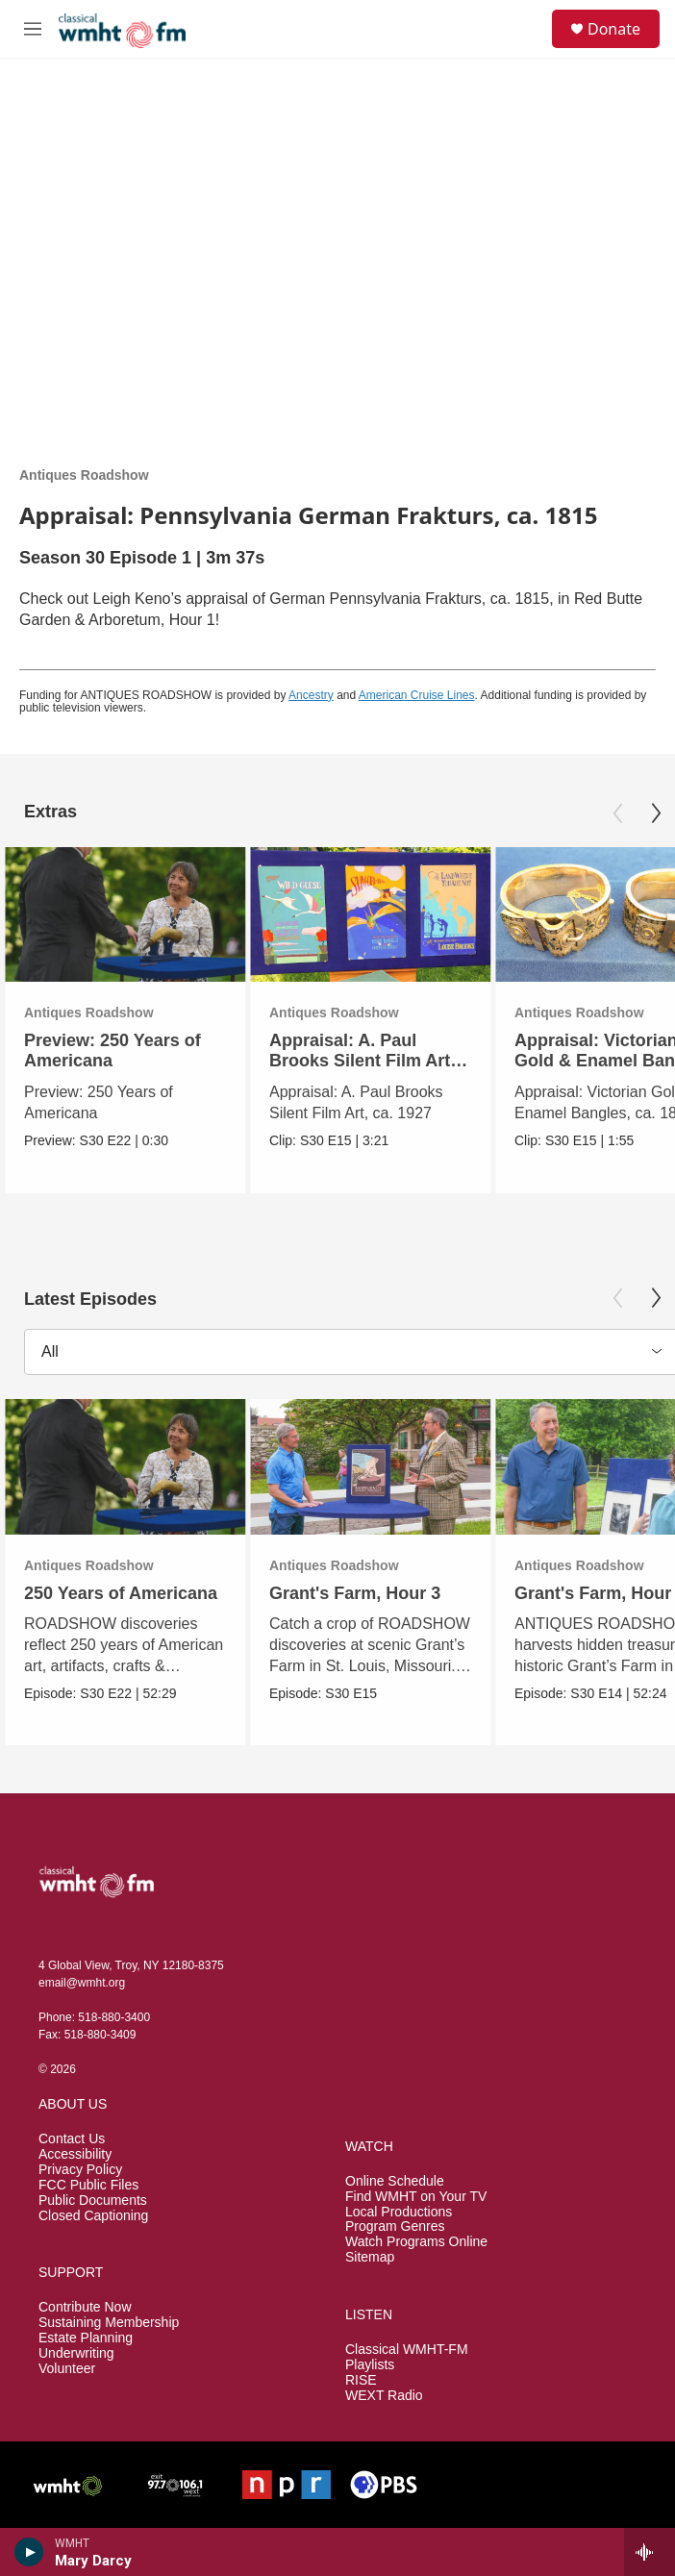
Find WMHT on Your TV (416, 2196)
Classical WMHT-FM (406, 2349)
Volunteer (66, 2369)
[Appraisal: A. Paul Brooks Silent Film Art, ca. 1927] (370, 915)
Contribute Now (85, 2307)
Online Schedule (394, 2181)
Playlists (369, 2365)
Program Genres (394, 2226)
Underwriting (76, 2353)
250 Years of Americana (120, 1593)
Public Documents (92, 2200)
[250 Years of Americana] (125, 1467)
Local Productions (398, 2212)
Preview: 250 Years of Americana (112, 1050)
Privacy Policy (80, 2170)
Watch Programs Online (416, 2242)
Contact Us (71, 2139)
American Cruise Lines (417, 695)
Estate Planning (85, 2338)
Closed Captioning (93, 2216)
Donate (614, 29)
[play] (29, 2552)
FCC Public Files (88, 2185)
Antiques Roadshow (84, 475)
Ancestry (311, 695)
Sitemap (369, 2257)
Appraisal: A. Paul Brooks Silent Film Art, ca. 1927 (362, 1060)
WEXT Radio (384, 2395)
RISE (361, 2380)
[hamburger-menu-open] (32, 29)
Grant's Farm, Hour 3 (354, 1593)
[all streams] (649, 2552)
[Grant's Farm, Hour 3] (370, 1467)
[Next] (655, 813)
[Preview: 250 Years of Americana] (125, 915)
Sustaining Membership (108, 2322)
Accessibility (75, 2154)
